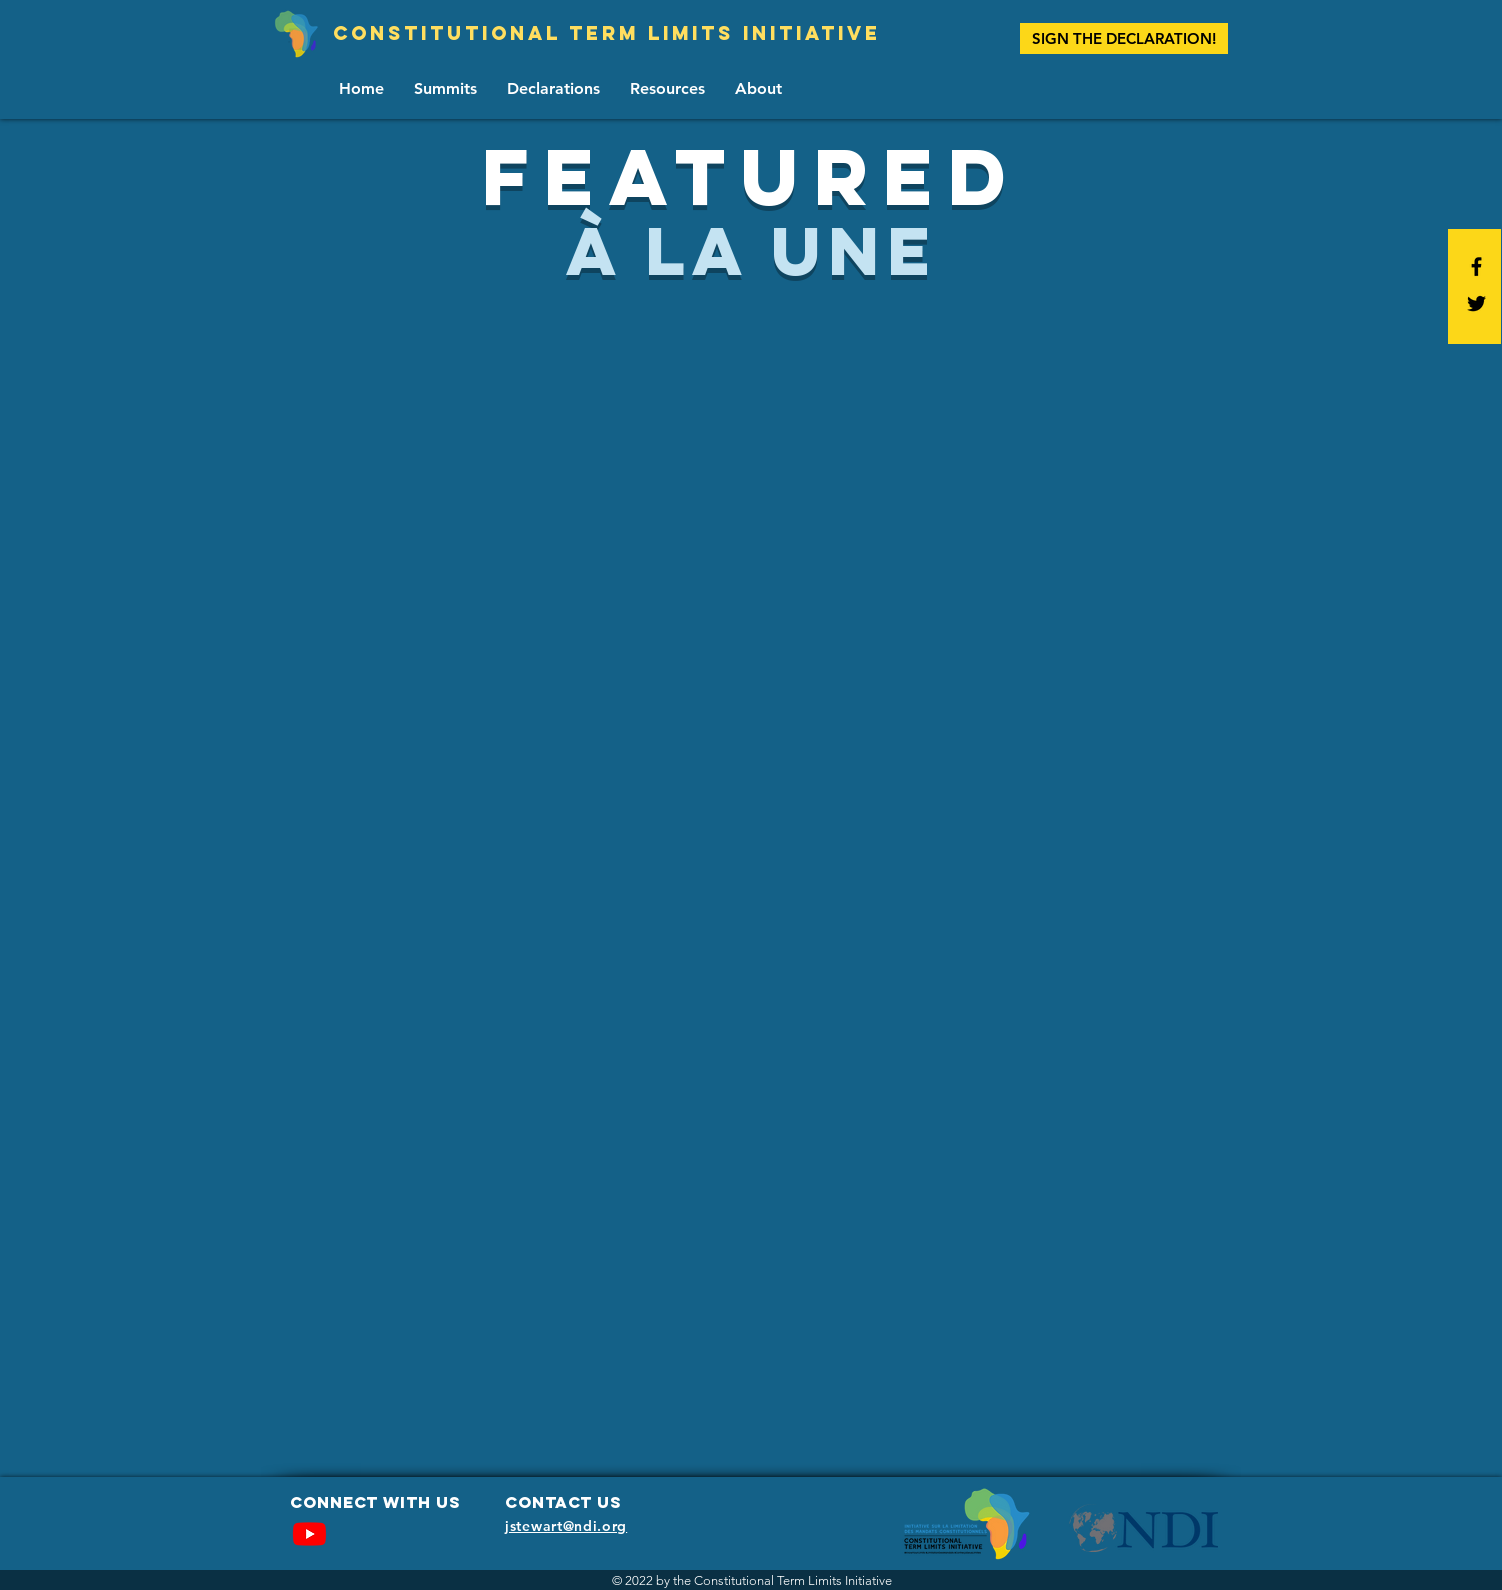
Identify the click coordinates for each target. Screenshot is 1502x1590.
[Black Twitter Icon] (1476, 303)
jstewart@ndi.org (566, 1526)
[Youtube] (309, 1533)
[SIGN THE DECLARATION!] (1124, 38)
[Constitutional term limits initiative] (607, 34)
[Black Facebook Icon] (1476, 266)
